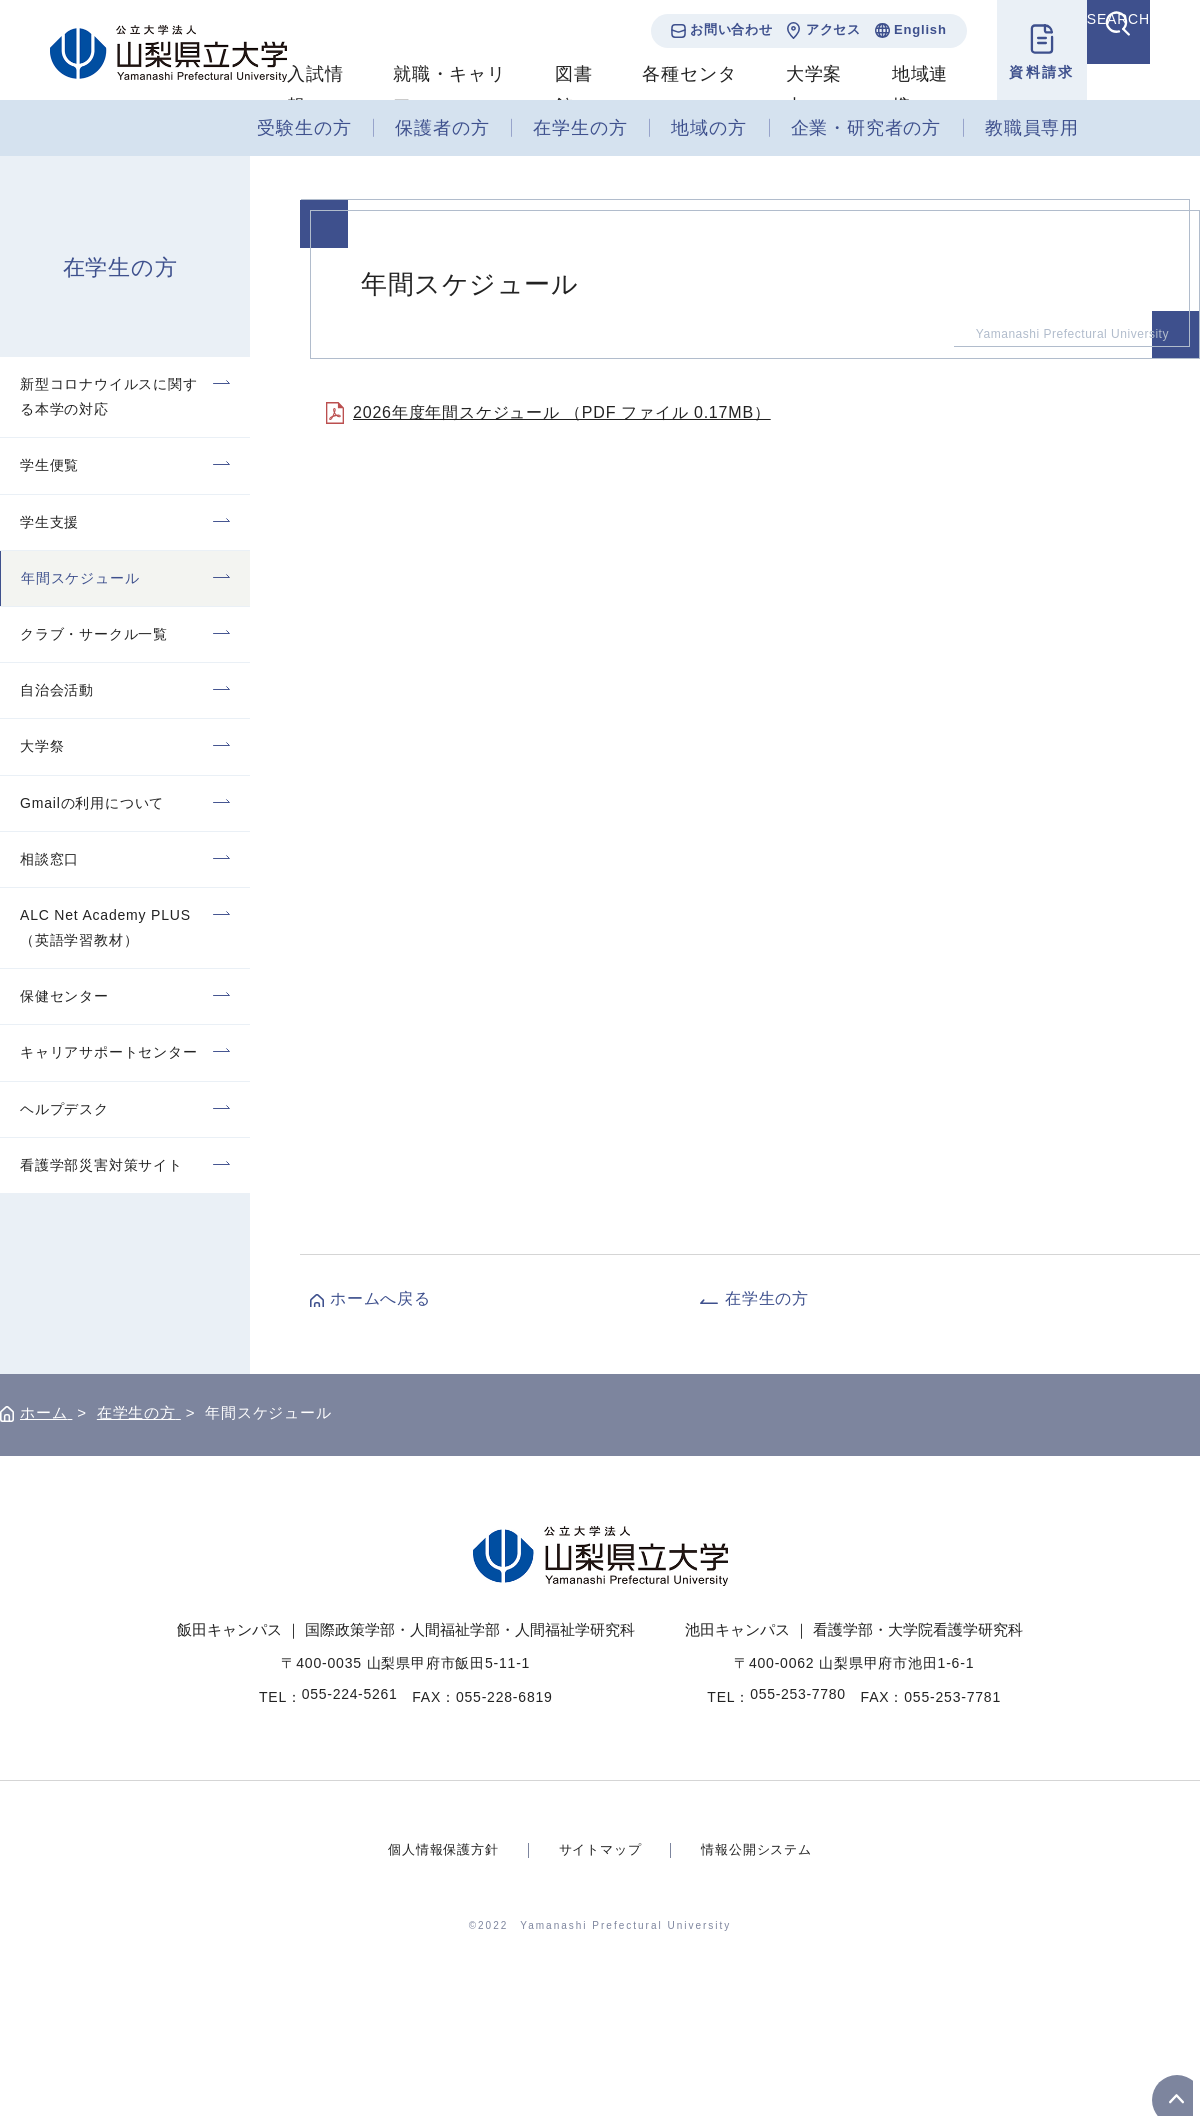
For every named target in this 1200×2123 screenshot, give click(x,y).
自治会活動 (57, 690)
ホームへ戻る (380, 1298)
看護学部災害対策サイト (101, 1165)
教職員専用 (1032, 128)
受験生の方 (304, 128)
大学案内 (795, 90)
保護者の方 (442, 128)
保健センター (64, 996)
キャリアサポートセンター (109, 1052)
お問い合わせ (704, 29)
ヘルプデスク (64, 1109)
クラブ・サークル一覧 (94, 634)
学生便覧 (49, 465)
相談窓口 (49, 859)
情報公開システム (763, 1849)
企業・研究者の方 (866, 128)
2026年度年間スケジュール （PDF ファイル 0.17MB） (562, 412)
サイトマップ (600, 1849)
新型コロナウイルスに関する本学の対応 (109, 396)
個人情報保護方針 (436, 1849)
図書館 (564, 90)
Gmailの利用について (92, 803)
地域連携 (897, 90)
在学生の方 (580, 128)
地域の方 (708, 128)
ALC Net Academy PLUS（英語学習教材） (105, 927)
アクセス (806, 29)
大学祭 (42, 746)
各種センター (676, 90)
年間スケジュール (80, 578)
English (893, 29)
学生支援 (49, 522)
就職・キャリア (445, 90)
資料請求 (1015, 72)
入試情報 (315, 90)
